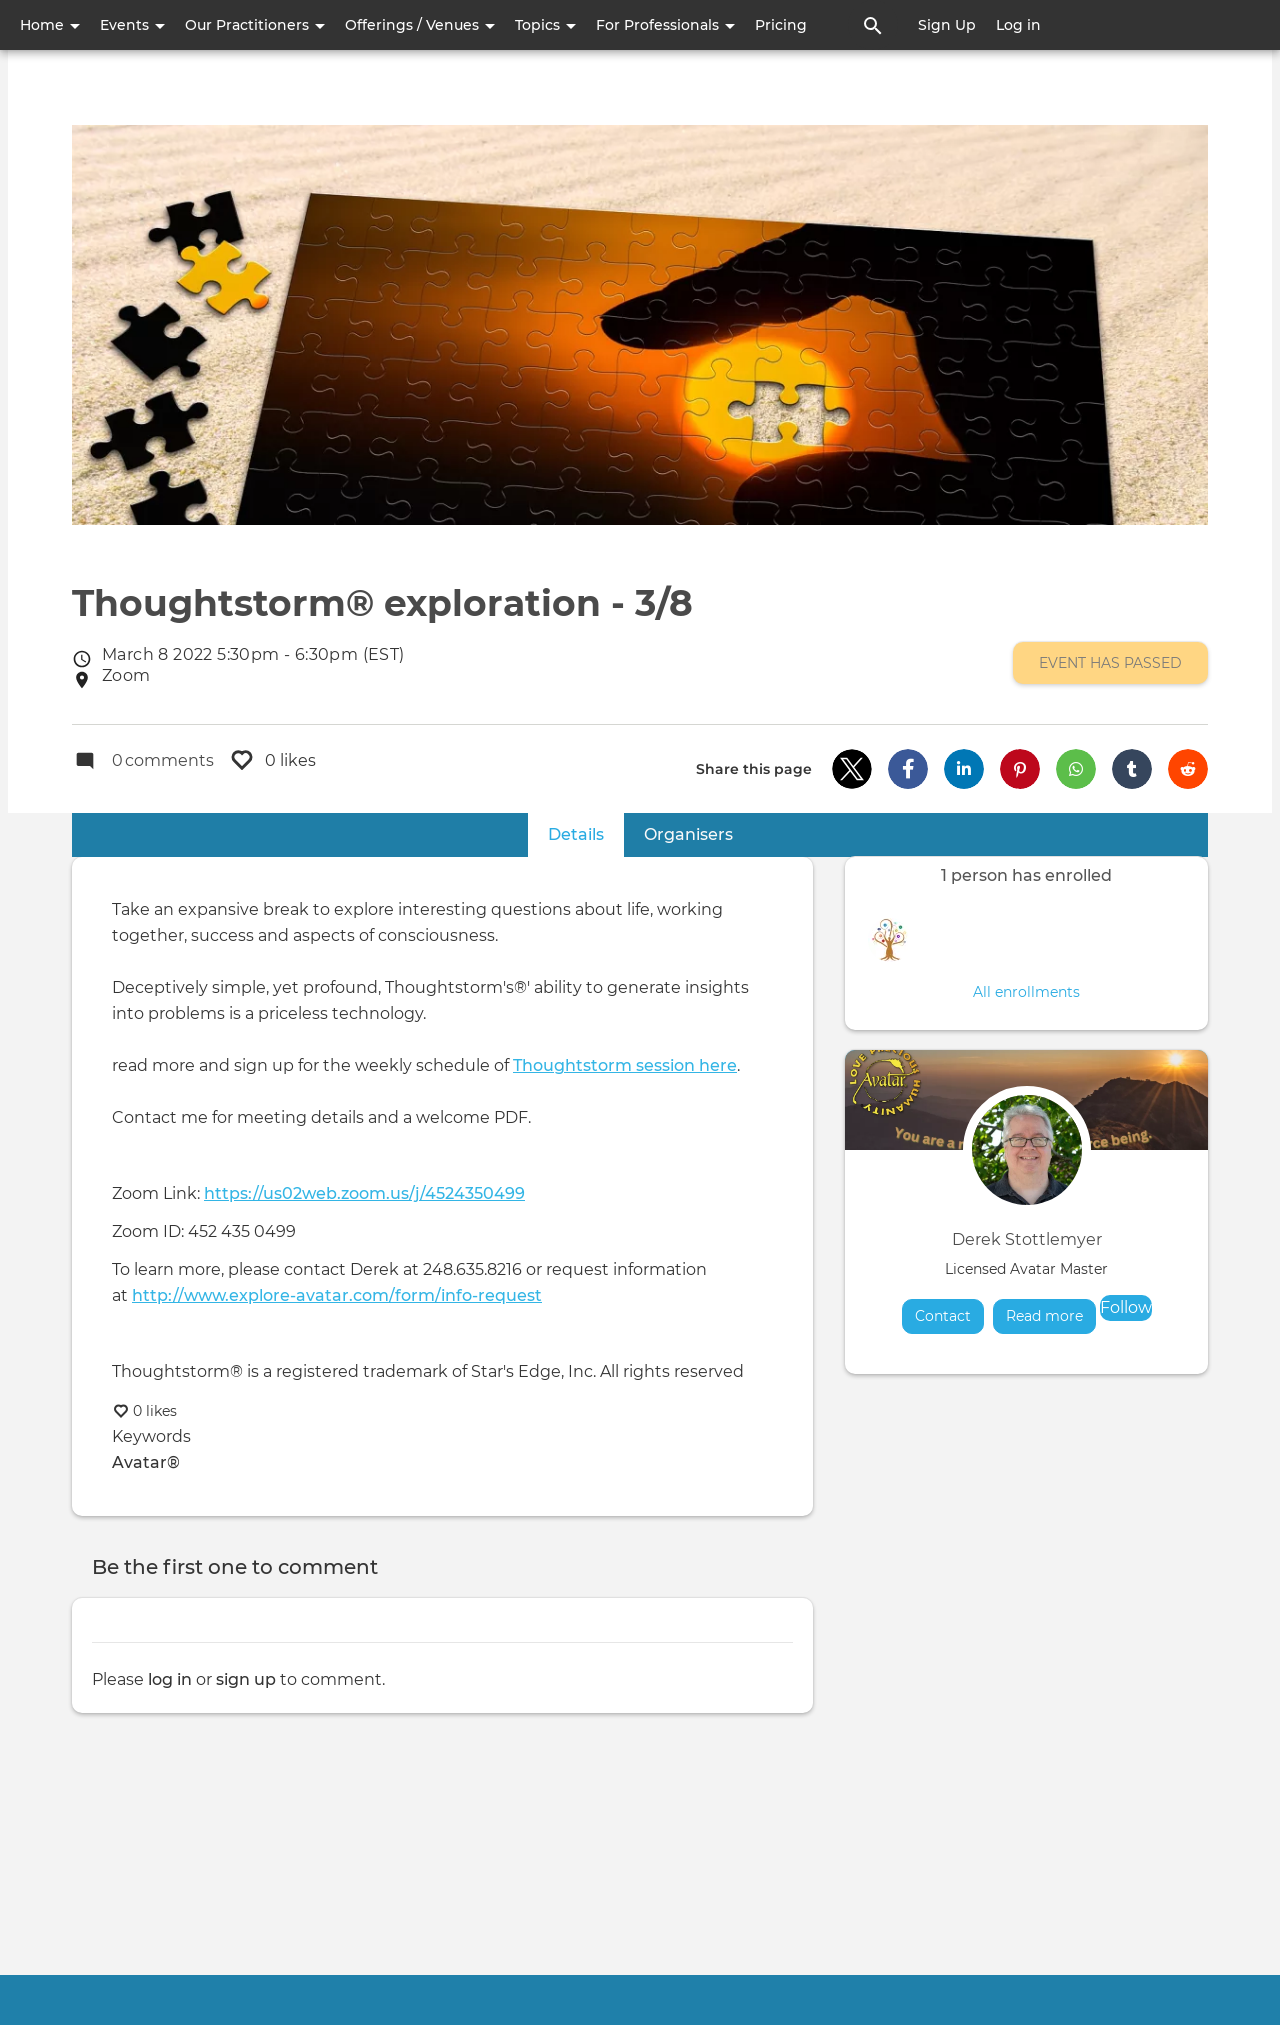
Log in (1018, 25)
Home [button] (50, 25)
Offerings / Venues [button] (420, 25)
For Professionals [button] (665, 25)
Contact (943, 1316)
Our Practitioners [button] (255, 25)
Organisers (688, 834)
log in (170, 1679)
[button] (852, 769)
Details (586, 833)
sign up (246, 1679)
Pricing (781, 25)
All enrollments (1026, 992)
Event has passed (1110, 663)
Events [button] (132, 25)
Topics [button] (545, 25)
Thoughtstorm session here (625, 1065)
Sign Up (947, 25)
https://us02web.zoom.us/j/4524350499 (364, 1193)
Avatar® (146, 1462)
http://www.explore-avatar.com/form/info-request (337, 1295)
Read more (1051, 1315)
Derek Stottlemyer (1027, 1239)
